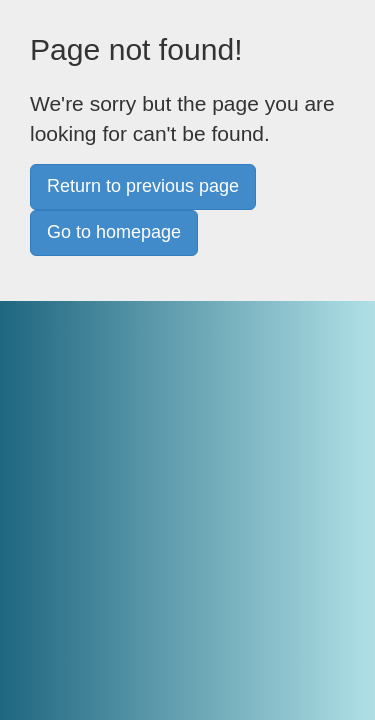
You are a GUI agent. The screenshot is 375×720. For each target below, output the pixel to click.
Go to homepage (114, 232)
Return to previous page (143, 186)
